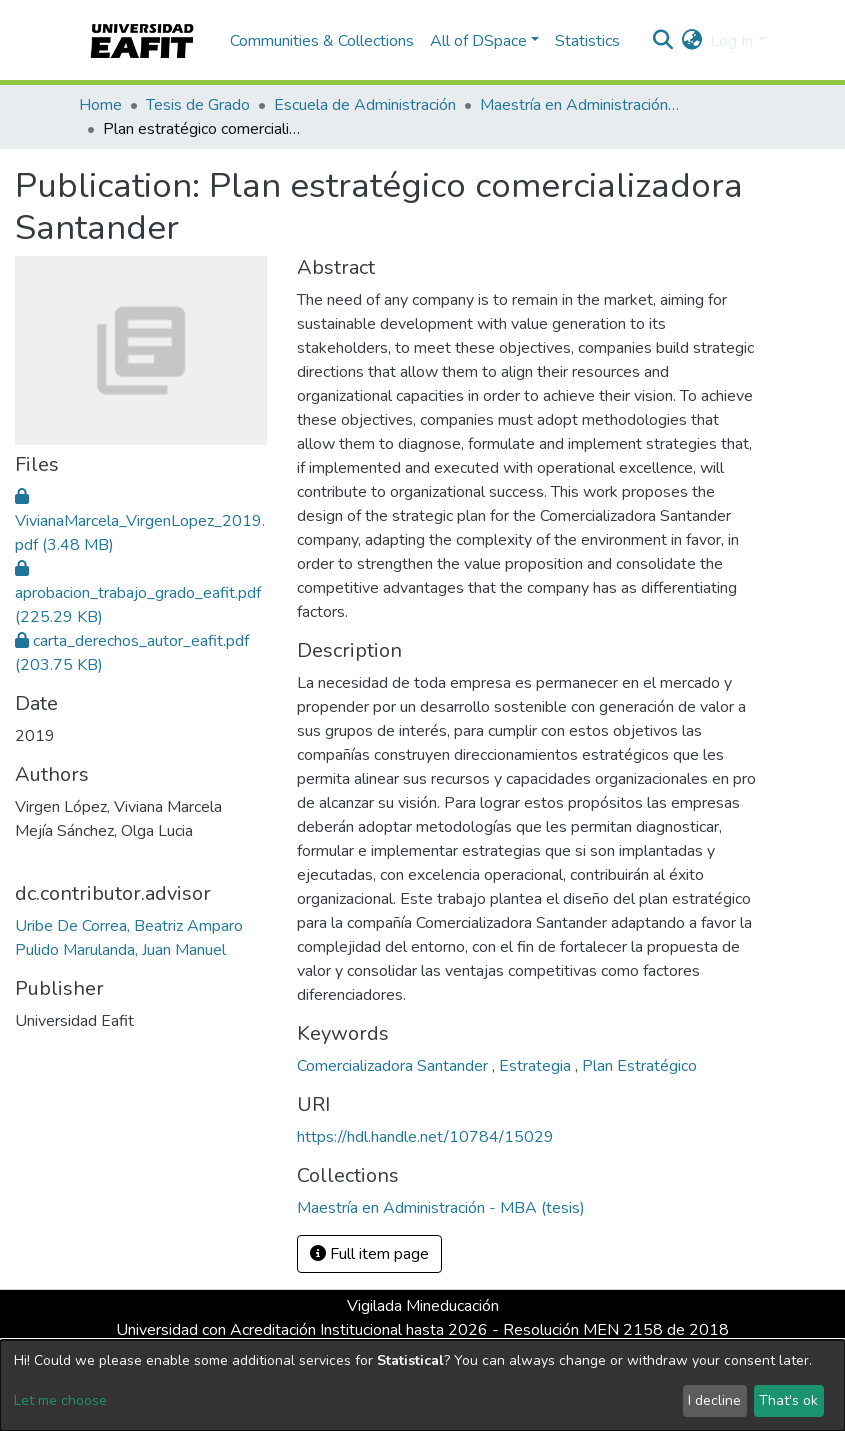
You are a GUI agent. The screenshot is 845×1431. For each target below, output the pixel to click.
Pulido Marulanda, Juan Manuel (120, 950)
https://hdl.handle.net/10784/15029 (425, 1137)
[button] (691, 41)
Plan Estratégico (639, 1066)
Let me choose (60, 1400)
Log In (731, 41)
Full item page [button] (369, 1254)
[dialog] (422, 1385)
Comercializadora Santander (394, 1066)
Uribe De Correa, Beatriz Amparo (129, 926)
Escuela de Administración (365, 105)
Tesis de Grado (198, 105)
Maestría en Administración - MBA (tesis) (580, 105)
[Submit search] (662, 41)
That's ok (788, 1400)
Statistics (587, 41)
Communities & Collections (322, 41)
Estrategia (537, 1066)
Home (100, 105)
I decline (714, 1400)
